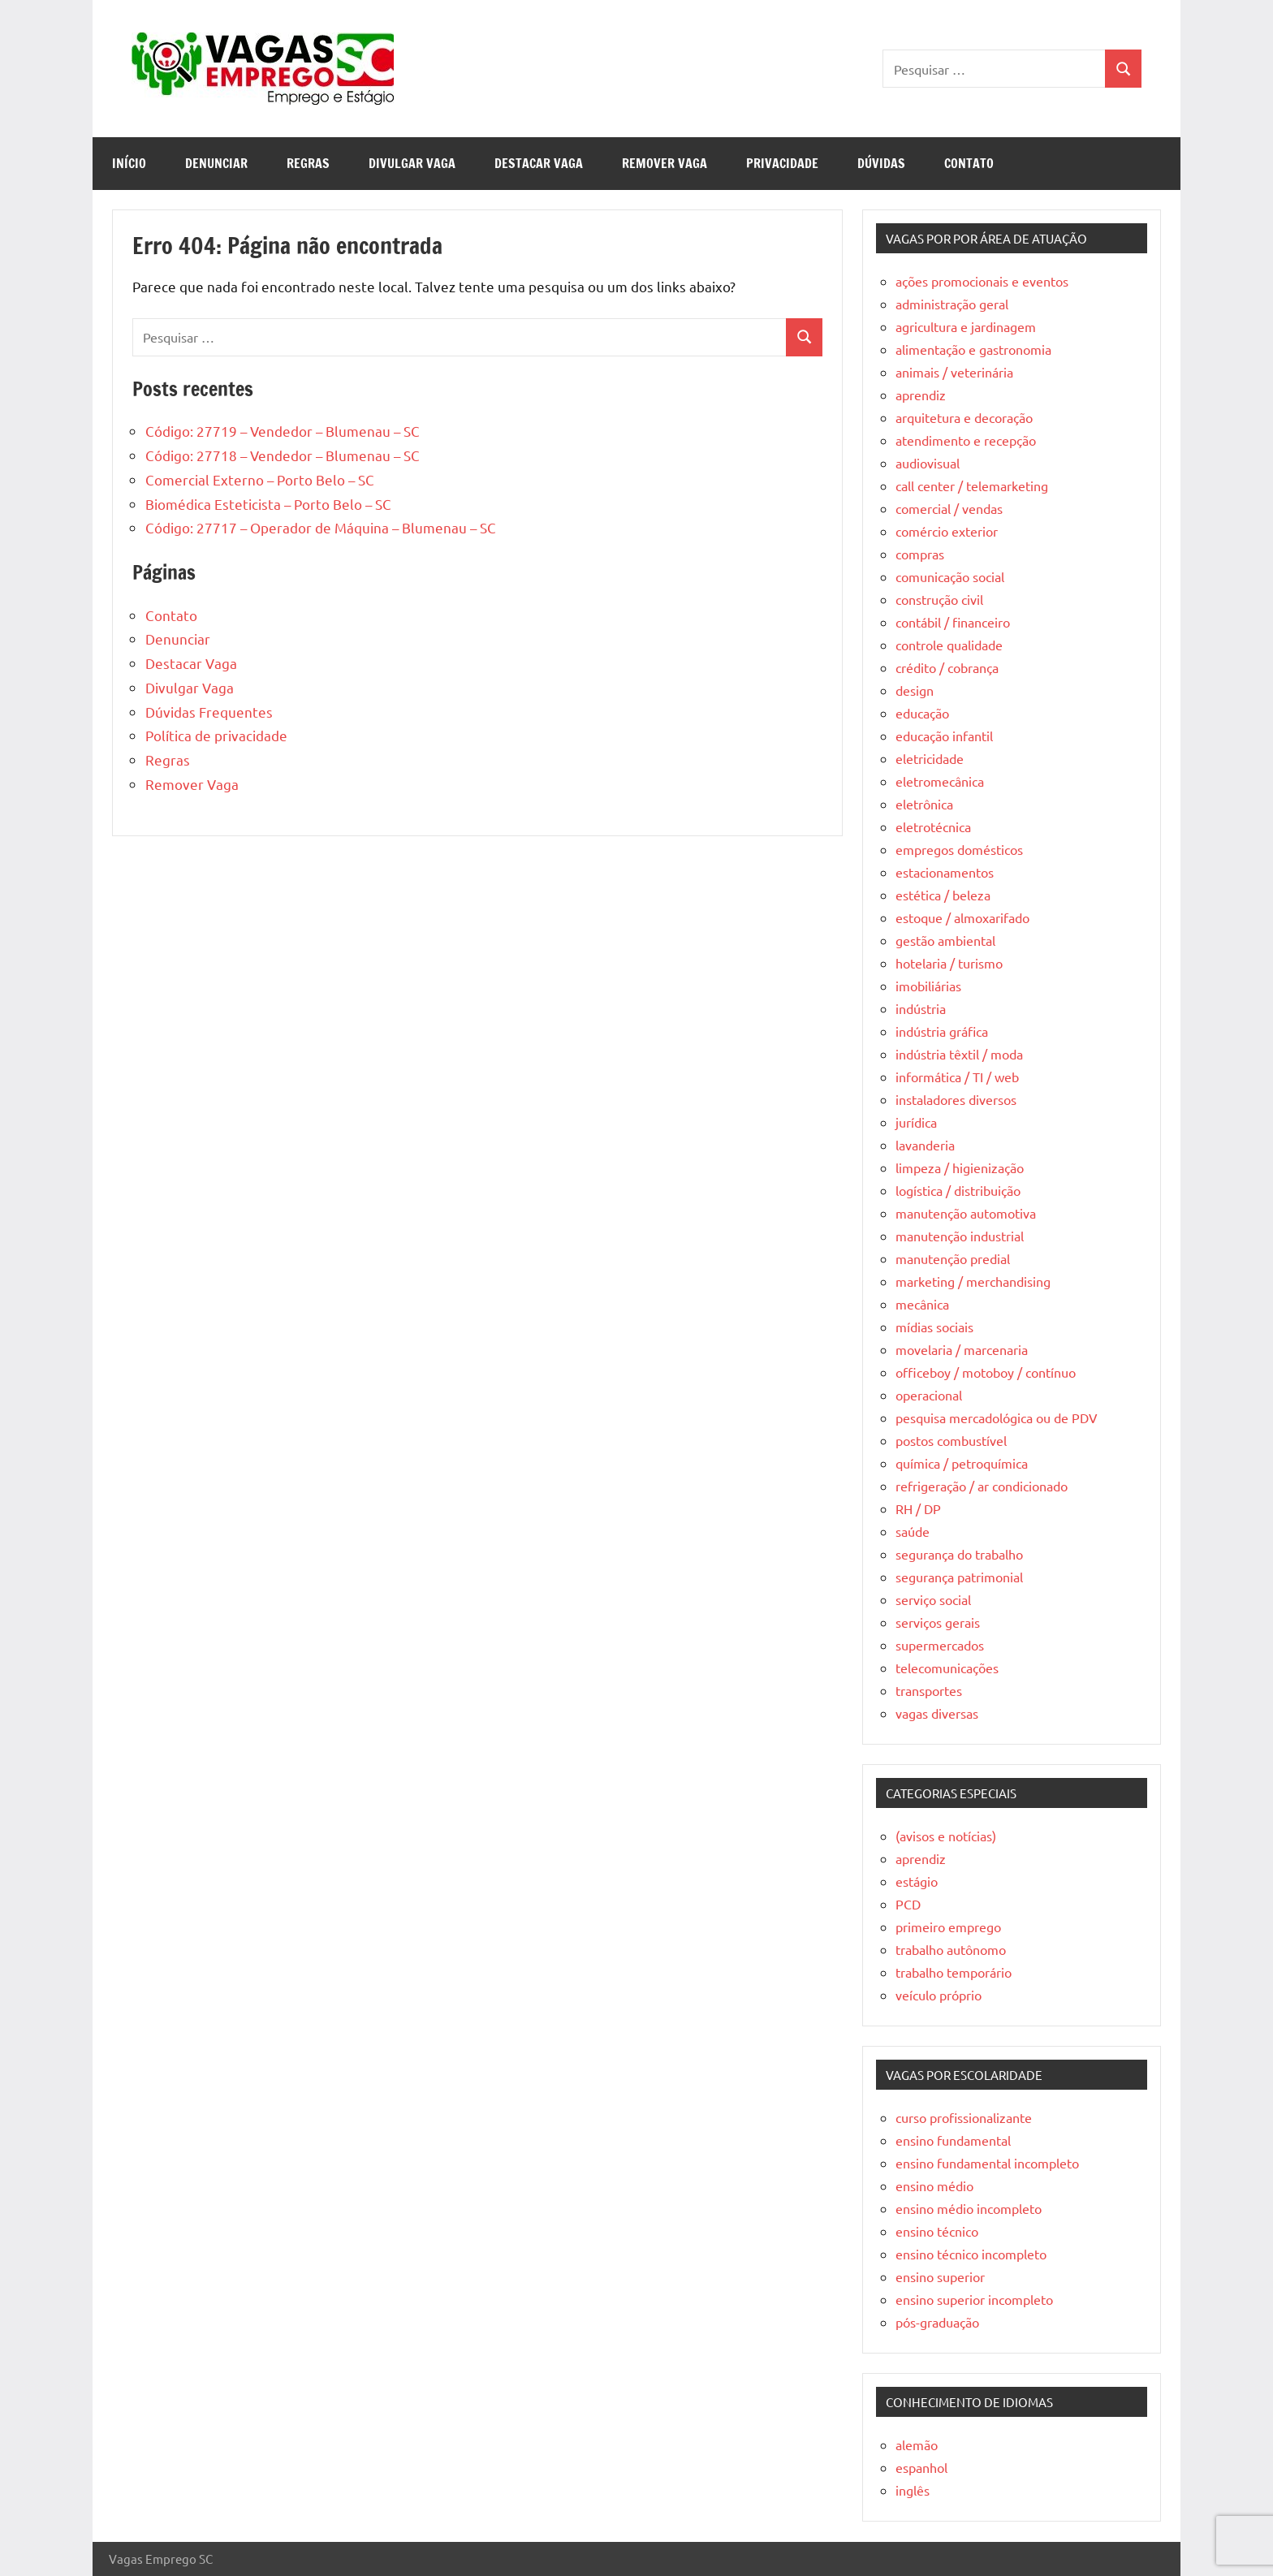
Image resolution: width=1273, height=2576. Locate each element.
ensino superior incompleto (974, 2299)
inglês (912, 2490)
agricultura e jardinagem (965, 326)
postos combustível (951, 1440)
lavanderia (925, 1145)
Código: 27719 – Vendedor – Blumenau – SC (282, 430)
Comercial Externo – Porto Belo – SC (259, 479)
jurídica (916, 1122)
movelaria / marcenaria (961, 1349)
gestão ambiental (945, 940)
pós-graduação (937, 2322)
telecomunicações (947, 1667)
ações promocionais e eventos (981, 281)
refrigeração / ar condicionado (981, 1486)
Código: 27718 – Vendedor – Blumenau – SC (282, 455)
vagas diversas (936, 1713)
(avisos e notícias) (945, 1835)
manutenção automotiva (965, 1213)
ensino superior (940, 2276)
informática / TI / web (957, 1076)
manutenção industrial (959, 1236)
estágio (916, 1881)
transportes (928, 1690)
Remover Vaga (664, 163)
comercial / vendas (949, 508)
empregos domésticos (959, 849)
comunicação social (949, 576)
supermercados (939, 1645)
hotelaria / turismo (949, 963)
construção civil (939, 599)
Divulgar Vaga (412, 163)
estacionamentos (944, 872)
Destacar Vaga (538, 163)
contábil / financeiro (952, 622)
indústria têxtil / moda (959, 1054)
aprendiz (920, 394)
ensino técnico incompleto (970, 2254)
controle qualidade (949, 644)
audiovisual (927, 463)
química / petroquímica (961, 1463)
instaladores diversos (955, 1099)
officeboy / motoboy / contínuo (985, 1372)
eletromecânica (939, 781)
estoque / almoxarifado (962, 917)
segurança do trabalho (959, 1554)
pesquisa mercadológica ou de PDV (996, 1417)
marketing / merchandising (973, 1281)
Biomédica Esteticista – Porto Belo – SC (268, 503)
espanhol (921, 2467)
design (914, 690)
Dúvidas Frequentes (209, 711)
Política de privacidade (216, 735)
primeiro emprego (948, 1926)
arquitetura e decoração (964, 417)
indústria (920, 1008)
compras (919, 554)
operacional (928, 1395)
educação (922, 713)
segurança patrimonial (959, 1576)
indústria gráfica (941, 1031)
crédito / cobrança (947, 667)
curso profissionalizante (963, 2117)
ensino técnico (936, 2231)
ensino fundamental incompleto (987, 2163)
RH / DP (918, 1508)
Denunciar (216, 163)
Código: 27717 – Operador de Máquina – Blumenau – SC (320, 527)
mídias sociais (934, 1326)
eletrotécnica (933, 826)
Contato (969, 163)
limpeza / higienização (959, 1167)
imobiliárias (928, 985)
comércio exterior (946, 531)
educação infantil (944, 735)
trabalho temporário (953, 1972)
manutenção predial (952, 1258)
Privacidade (782, 163)
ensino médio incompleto (968, 2208)
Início (129, 163)
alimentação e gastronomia (973, 349)
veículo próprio (938, 1995)
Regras (308, 163)
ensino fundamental (953, 2140)
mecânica (922, 1304)
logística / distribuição (958, 1190)
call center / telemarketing (971, 485)
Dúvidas (881, 163)
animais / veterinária (954, 372)
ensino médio (934, 2185)
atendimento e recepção (965, 440)
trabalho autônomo (950, 1949)
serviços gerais (937, 1622)
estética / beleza (942, 895)
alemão (916, 2444)
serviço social (933, 1599)
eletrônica (924, 804)
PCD (908, 1904)
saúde (912, 1531)
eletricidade (929, 758)
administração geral (951, 304)
